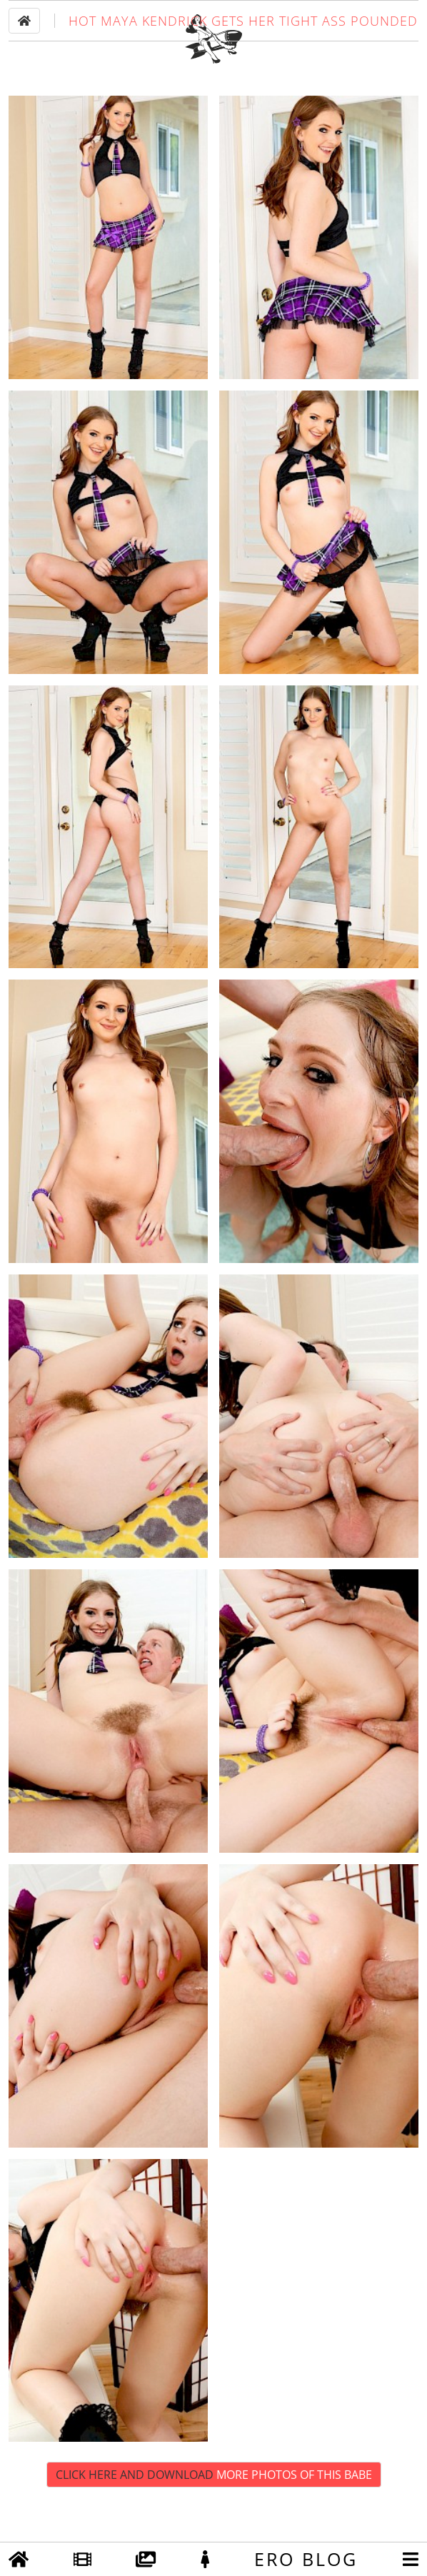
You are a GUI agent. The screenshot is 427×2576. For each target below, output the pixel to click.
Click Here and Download (214, 2515)
